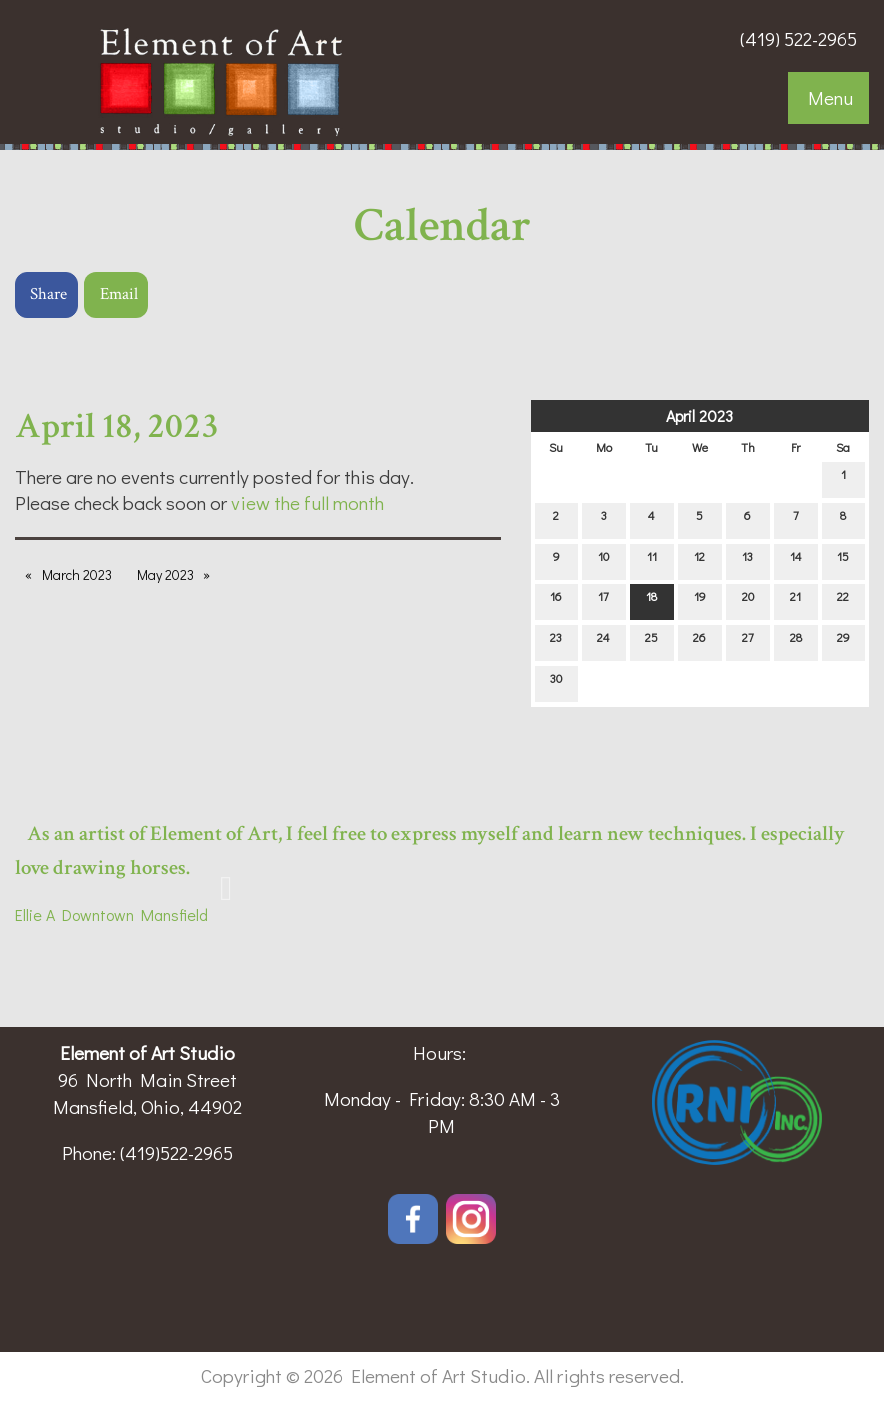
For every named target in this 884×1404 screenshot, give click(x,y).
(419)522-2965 (176, 1152)
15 (843, 560)
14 (796, 560)
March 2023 (77, 574)
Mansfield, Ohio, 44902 (147, 1106)
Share (48, 294)
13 (747, 560)
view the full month (307, 502)
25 (651, 641)
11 (652, 560)
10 (603, 560)
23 (556, 641)
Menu (830, 97)
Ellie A (35, 914)
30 (556, 682)
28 (796, 641)
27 (748, 641)
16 (556, 600)
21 (795, 600)
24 (603, 641)
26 (699, 641)
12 (699, 560)
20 (748, 600)
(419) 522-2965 (798, 38)
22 (843, 600)
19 (700, 600)
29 (843, 641)
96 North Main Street (147, 1079)
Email (119, 294)
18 (651, 600)
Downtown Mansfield (131, 914)
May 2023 (165, 574)
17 (603, 600)
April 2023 (699, 415)
